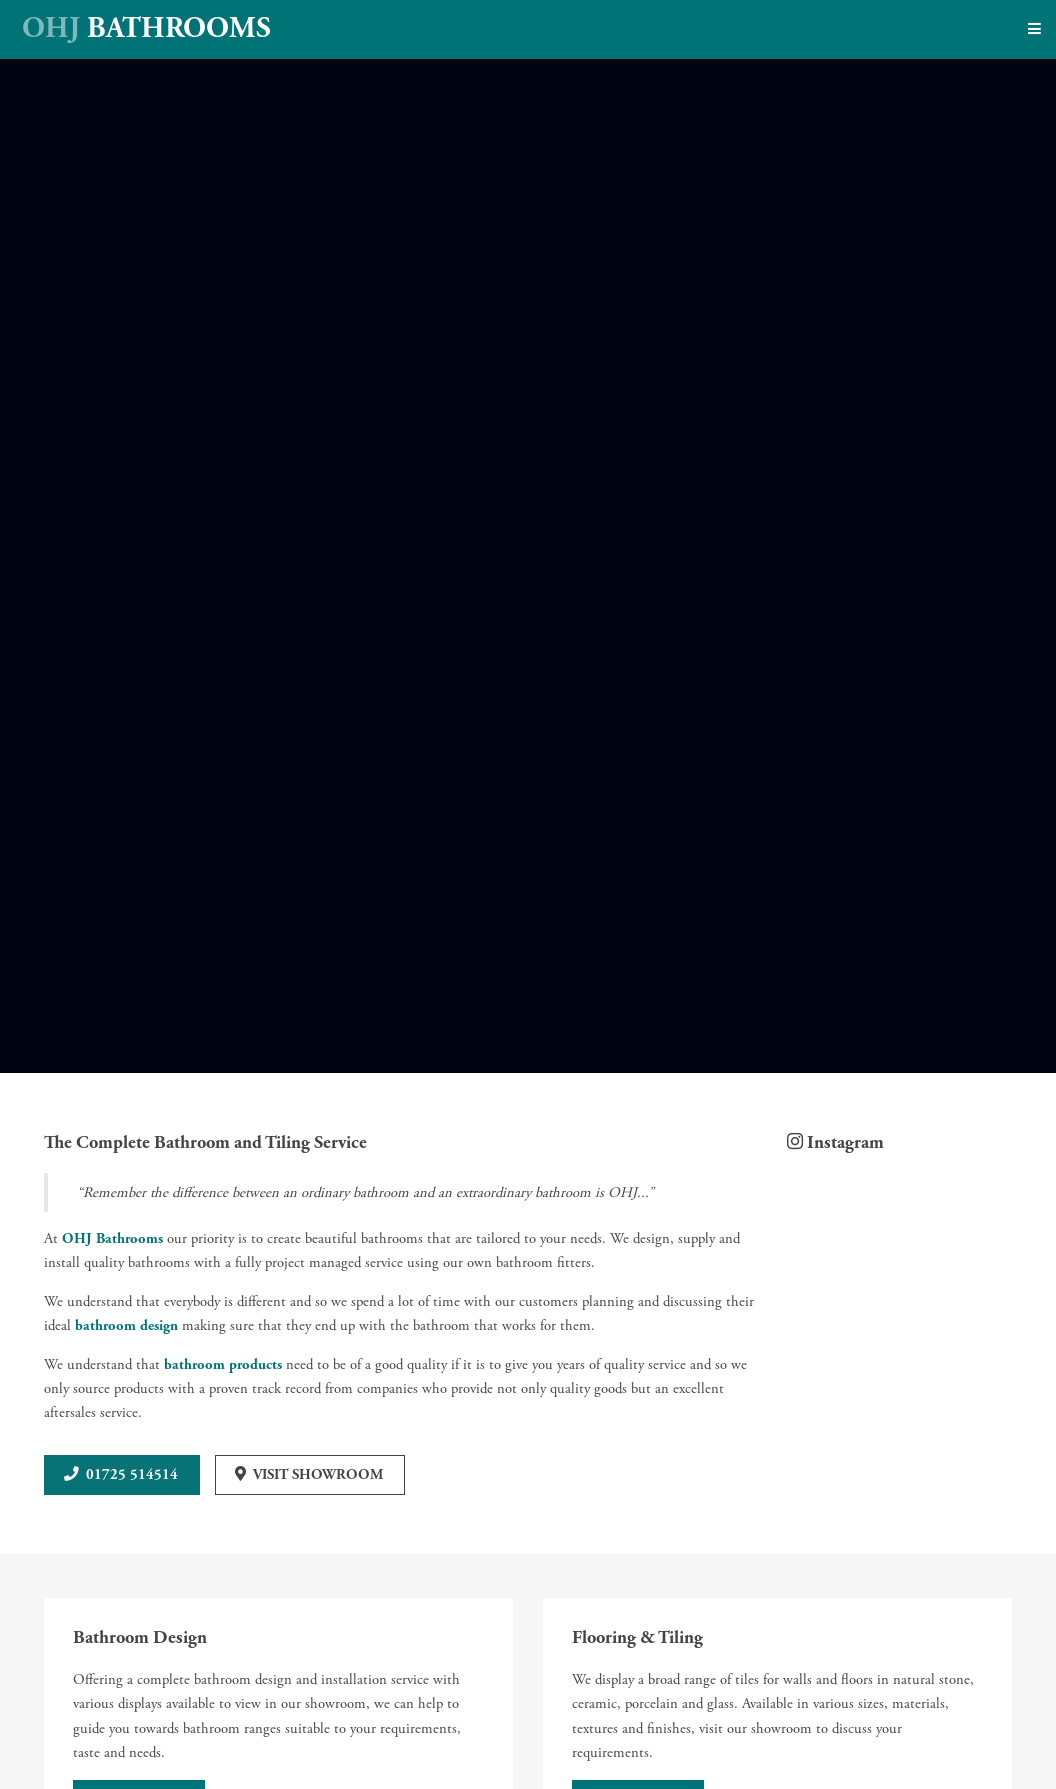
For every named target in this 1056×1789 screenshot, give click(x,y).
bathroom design (126, 1326)
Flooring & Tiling (637, 1637)
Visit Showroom (318, 1475)
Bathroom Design (140, 1637)
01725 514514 (132, 1475)
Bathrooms (146, 28)
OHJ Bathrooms (112, 1239)
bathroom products (223, 1365)
